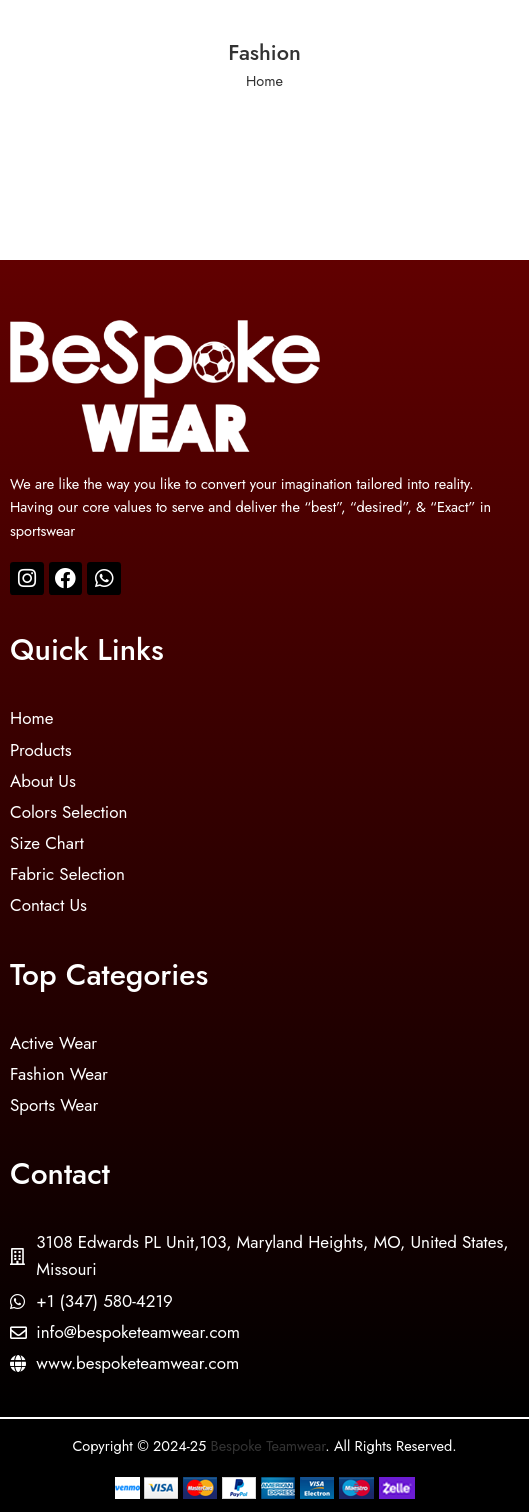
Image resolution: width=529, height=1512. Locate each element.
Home (264, 80)
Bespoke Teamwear (268, 1445)
